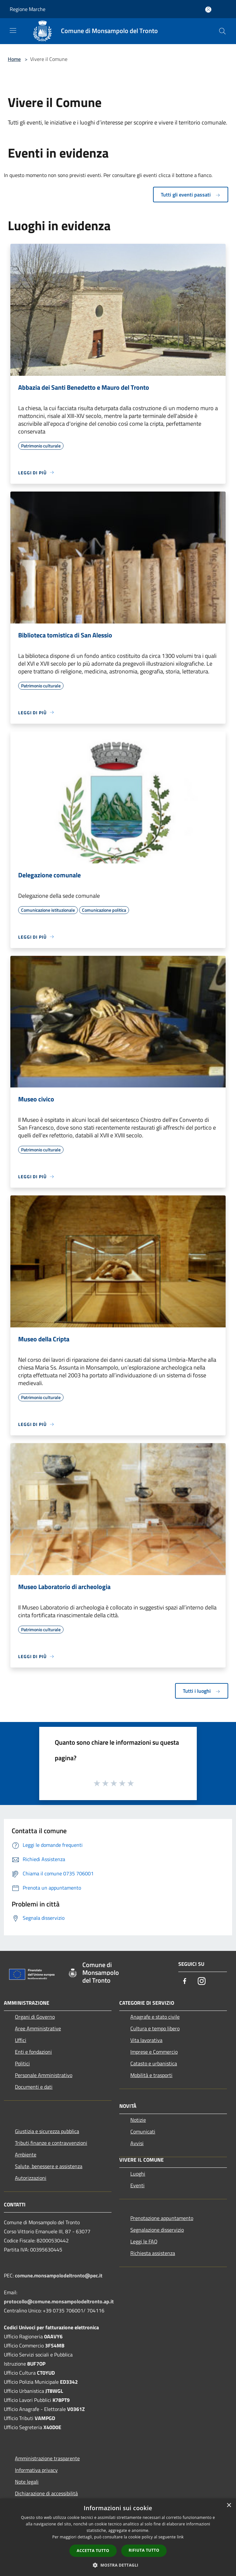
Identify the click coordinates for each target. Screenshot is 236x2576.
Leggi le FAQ (144, 2241)
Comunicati (142, 2131)
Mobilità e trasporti (151, 2075)
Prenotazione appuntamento (161, 2218)
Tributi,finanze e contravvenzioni (51, 2143)
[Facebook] (184, 1981)
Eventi (137, 2185)
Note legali (27, 2482)
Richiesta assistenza (152, 2253)
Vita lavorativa (146, 2040)
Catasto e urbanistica (153, 2063)
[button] (118, 2565)
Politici (22, 2063)
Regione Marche (27, 9)
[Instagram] (201, 1981)
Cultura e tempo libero (155, 2028)
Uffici (20, 2040)
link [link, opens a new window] (180, 2537)
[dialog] (118, 2537)
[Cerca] (222, 31)
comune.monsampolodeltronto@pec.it (58, 2275)
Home (14, 59)
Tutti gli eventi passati (190, 194)
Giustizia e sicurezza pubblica (47, 2131)
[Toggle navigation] (13, 30)
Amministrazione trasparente (47, 2458)
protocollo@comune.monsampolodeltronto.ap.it (59, 2301)
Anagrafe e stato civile (155, 2017)
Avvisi (137, 2143)
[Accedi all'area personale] (208, 9)
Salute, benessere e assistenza (48, 2166)
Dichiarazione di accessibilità (46, 2493)
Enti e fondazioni (33, 2052)
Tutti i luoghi (201, 1691)
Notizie (138, 2120)
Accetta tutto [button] (93, 2550)
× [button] (228, 2505)
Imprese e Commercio (154, 2052)
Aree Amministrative (38, 2028)
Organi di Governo (35, 2017)
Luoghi (137, 2174)
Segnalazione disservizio (157, 2230)
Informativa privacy (36, 2470)
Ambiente (25, 2154)
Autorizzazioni (30, 2178)
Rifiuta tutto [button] (144, 2550)
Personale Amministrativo (43, 2075)
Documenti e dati (34, 2087)
